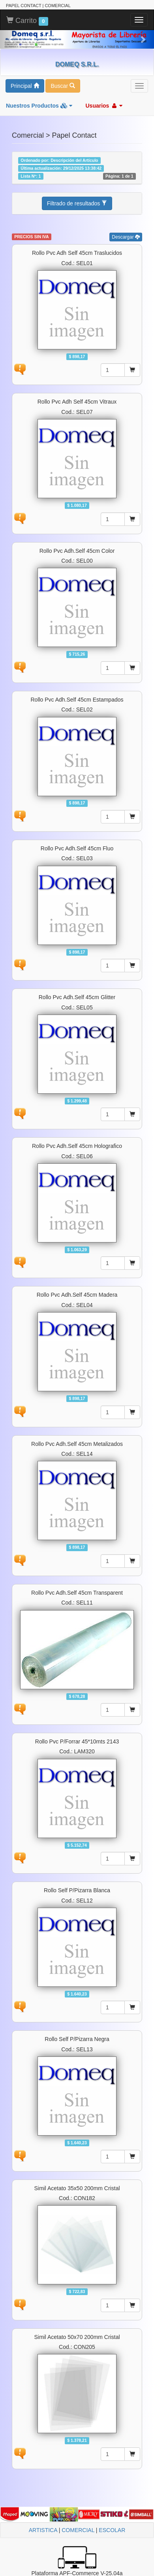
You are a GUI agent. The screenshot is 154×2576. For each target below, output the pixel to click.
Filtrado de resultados (77, 203)
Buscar (63, 86)
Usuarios (103, 105)
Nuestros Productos (39, 105)
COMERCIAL (78, 2530)
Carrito (27, 21)
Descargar (126, 237)
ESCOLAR (112, 2530)
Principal (25, 86)
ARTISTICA (43, 2530)
